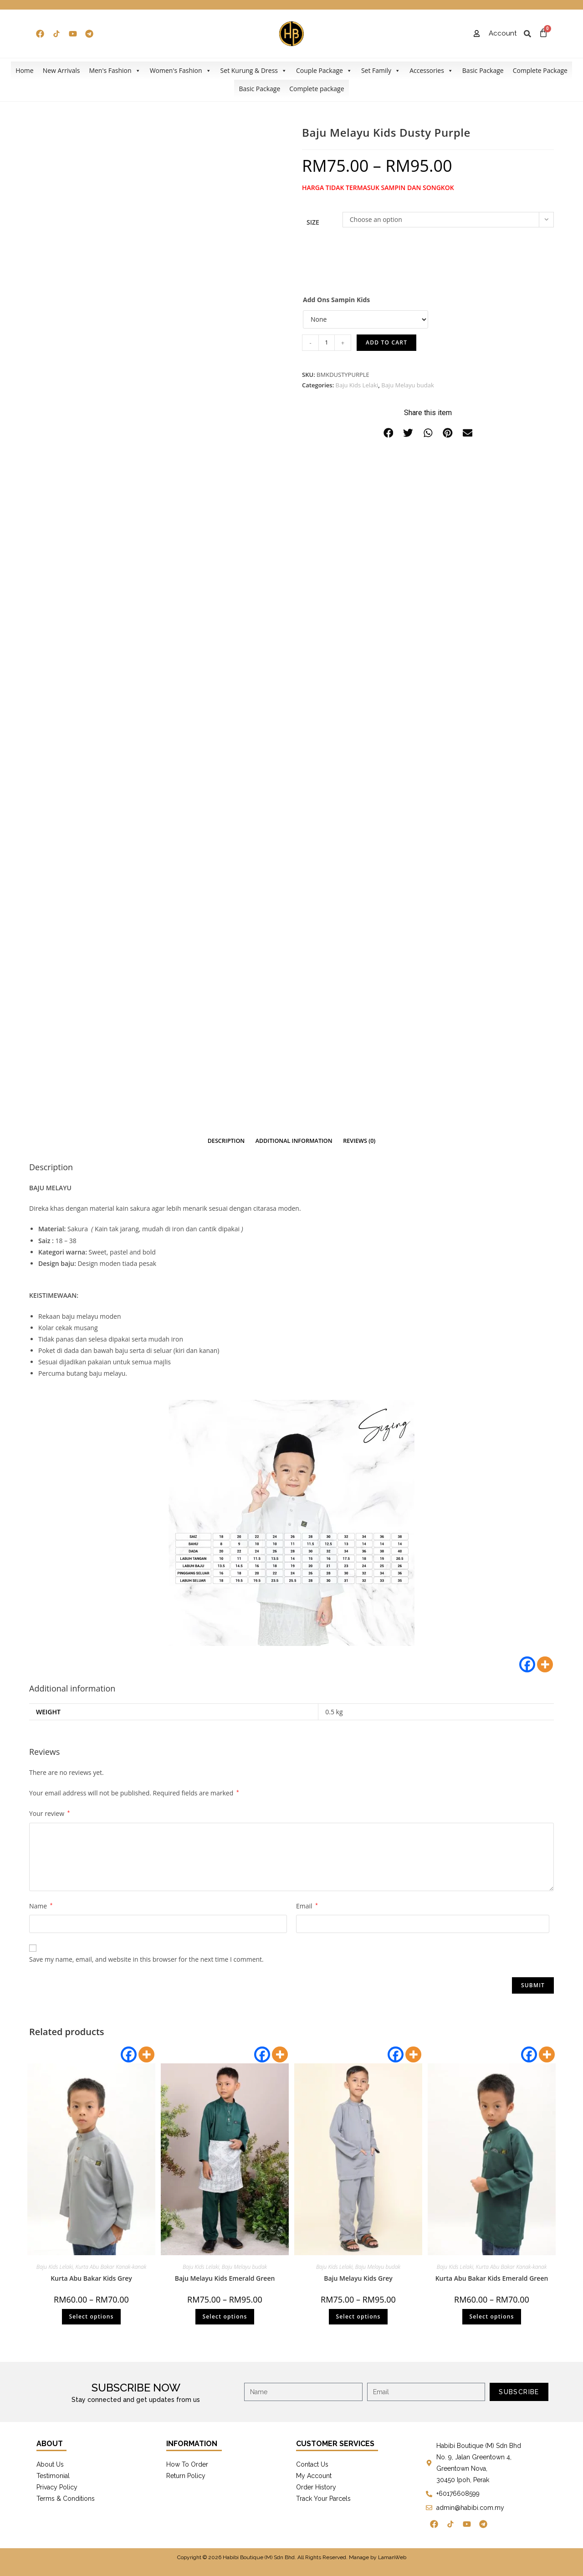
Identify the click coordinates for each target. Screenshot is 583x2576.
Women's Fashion (180, 71)
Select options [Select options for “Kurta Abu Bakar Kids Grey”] (91, 2316)
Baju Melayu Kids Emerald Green (225, 2278)
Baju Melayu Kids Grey (358, 2278)
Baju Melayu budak (407, 385)
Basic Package (483, 70)
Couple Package (324, 71)
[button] (388, 433)
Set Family (380, 71)
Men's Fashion (114, 71)
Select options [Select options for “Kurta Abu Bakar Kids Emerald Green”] (491, 2316)
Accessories (431, 71)
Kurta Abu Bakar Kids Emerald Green (491, 2278)
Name (40, 1906)
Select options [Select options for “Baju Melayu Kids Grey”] (358, 2316)
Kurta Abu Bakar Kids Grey (91, 2278)
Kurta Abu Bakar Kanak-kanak (111, 2267)
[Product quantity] (326, 342)
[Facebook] (527, 1664)
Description (226, 1141)
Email (307, 1906)
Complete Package (540, 70)
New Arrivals (61, 70)
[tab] (226, 1141)
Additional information (294, 1141)
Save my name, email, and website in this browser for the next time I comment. (146, 1959)
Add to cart (386, 342)
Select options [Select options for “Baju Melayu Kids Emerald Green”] (224, 2316)
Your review (49, 1813)
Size (313, 222)
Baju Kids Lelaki (357, 385)
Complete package (316, 88)
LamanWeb (392, 2557)
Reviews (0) (359, 1141)
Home (24, 70)
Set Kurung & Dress (253, 71)
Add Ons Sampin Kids (336, 299)
